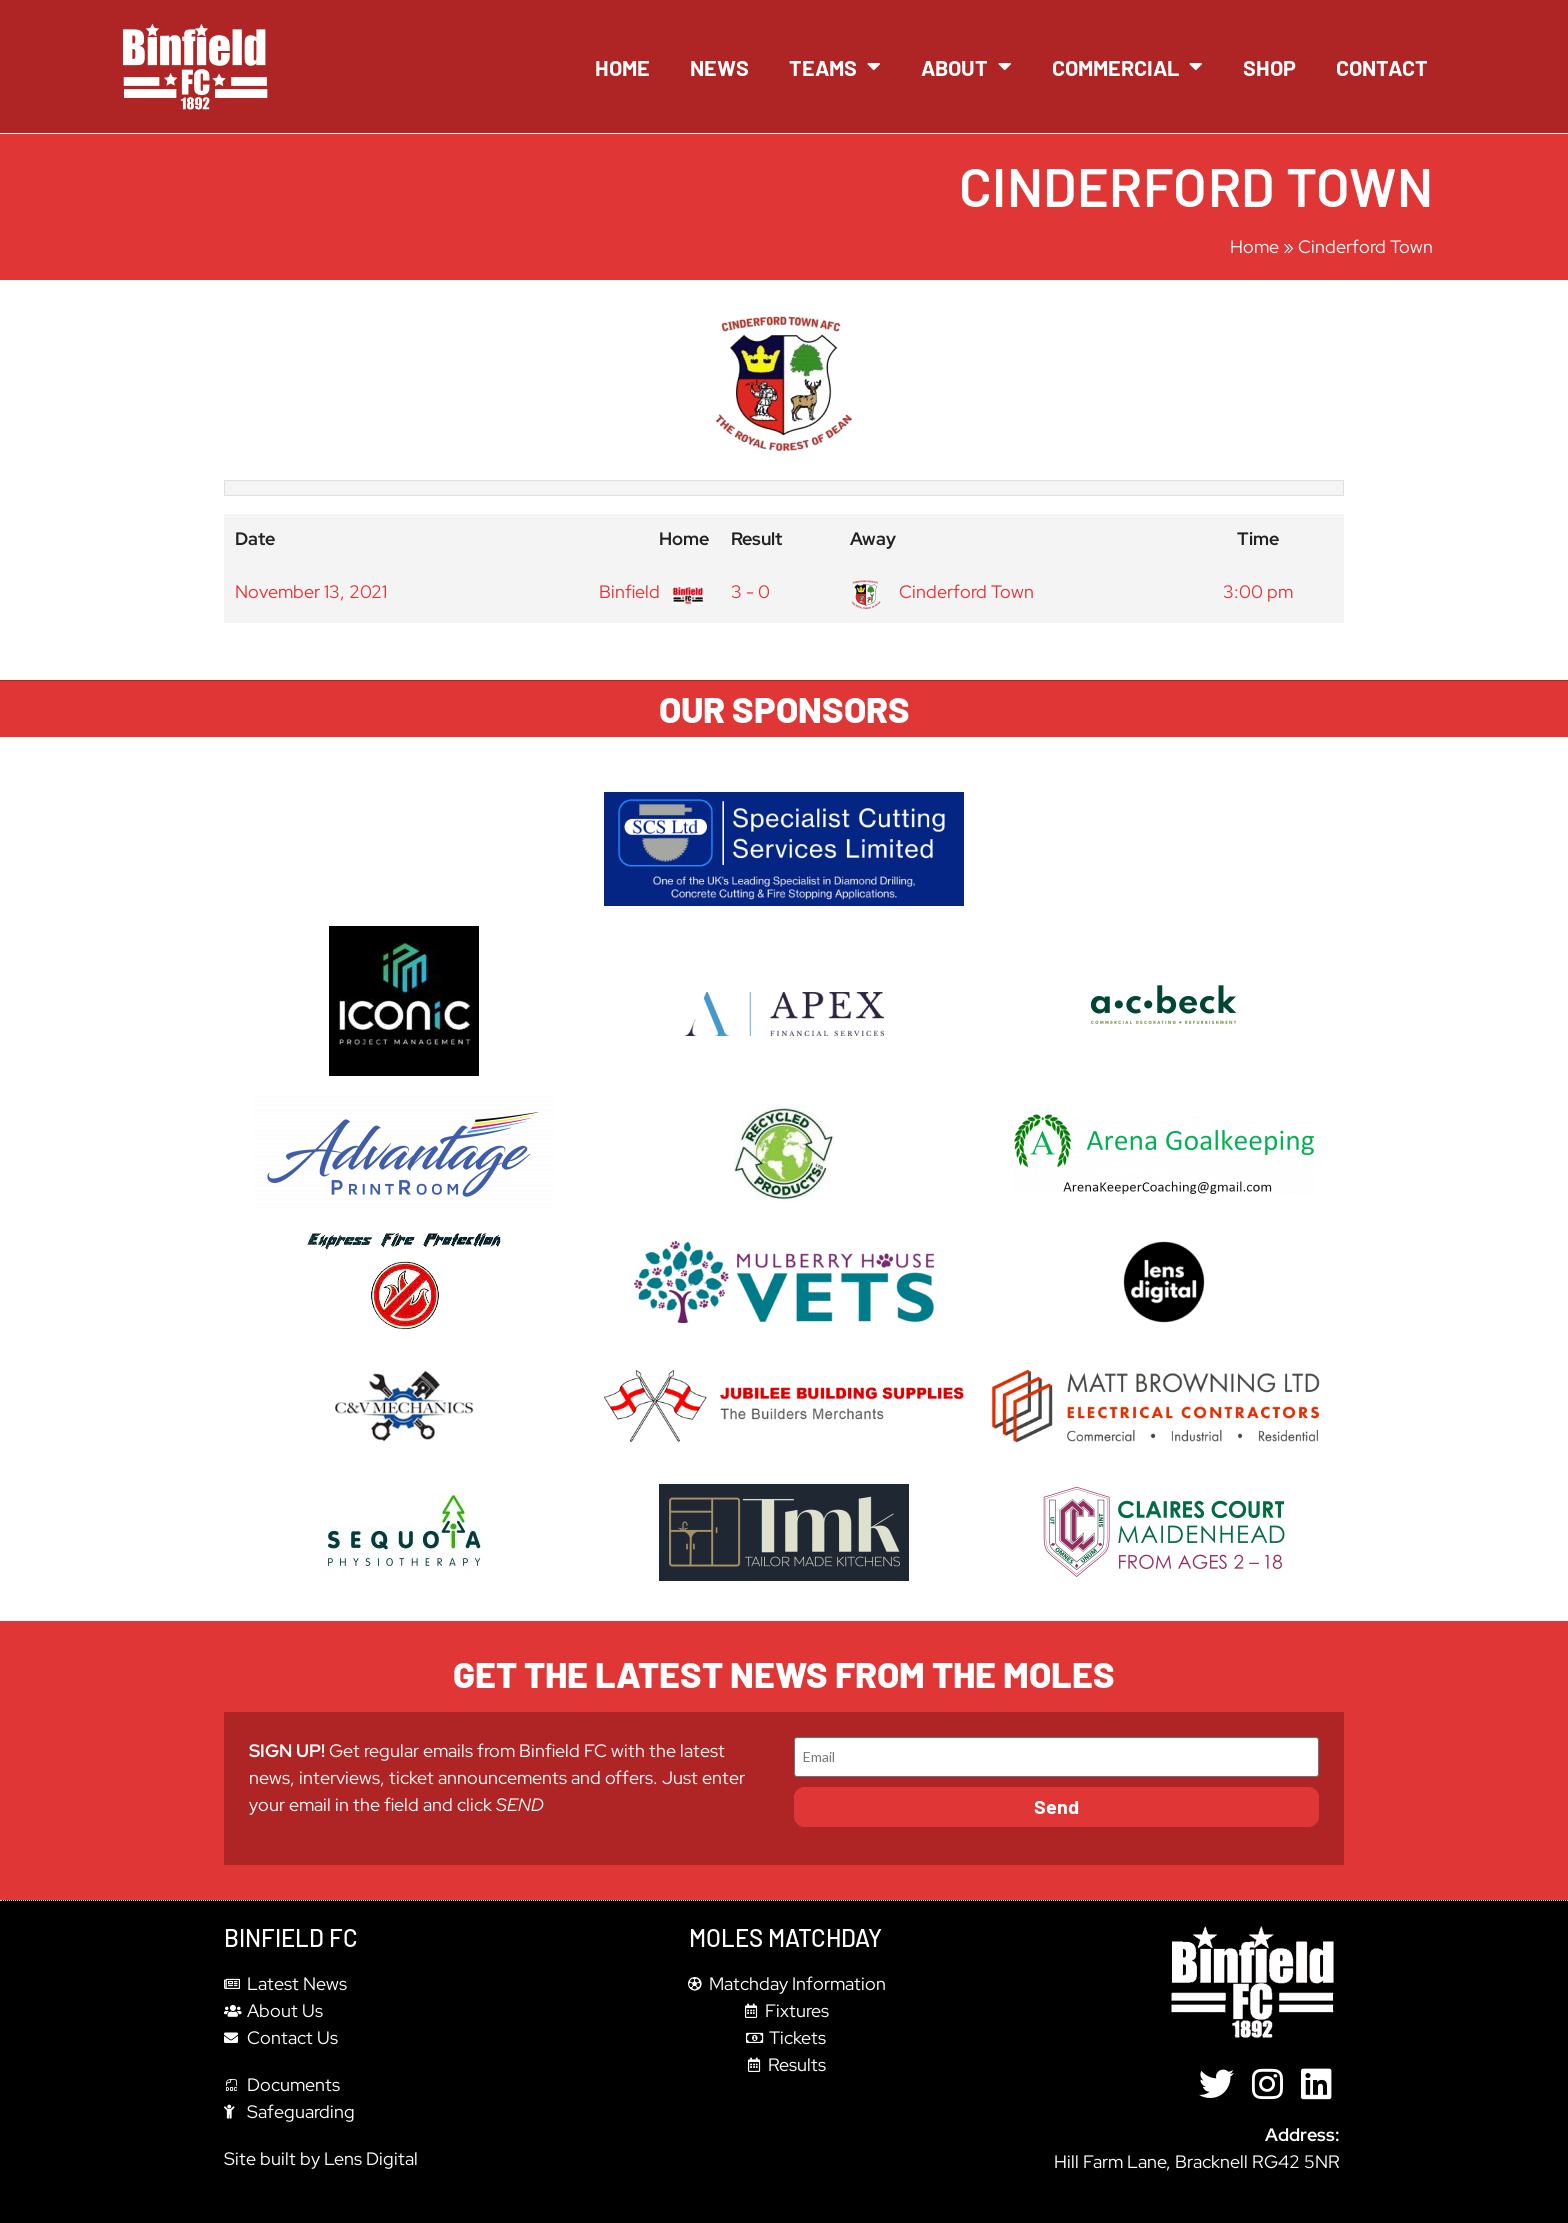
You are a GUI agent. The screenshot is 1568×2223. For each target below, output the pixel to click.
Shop (1269, 67)
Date (255, 538)
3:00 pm (1258, 591)
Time (1258, 538)
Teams (835, 67)
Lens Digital (371, 2158)
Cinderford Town (942, 591)
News (719, 67)
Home (622, 67)
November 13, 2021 (311, 591)
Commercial (1127, 67)
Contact (1382, 67)
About (966, 67)
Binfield (649, 591)
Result (756, 538)
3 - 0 (750, 591)
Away (873, 538)
